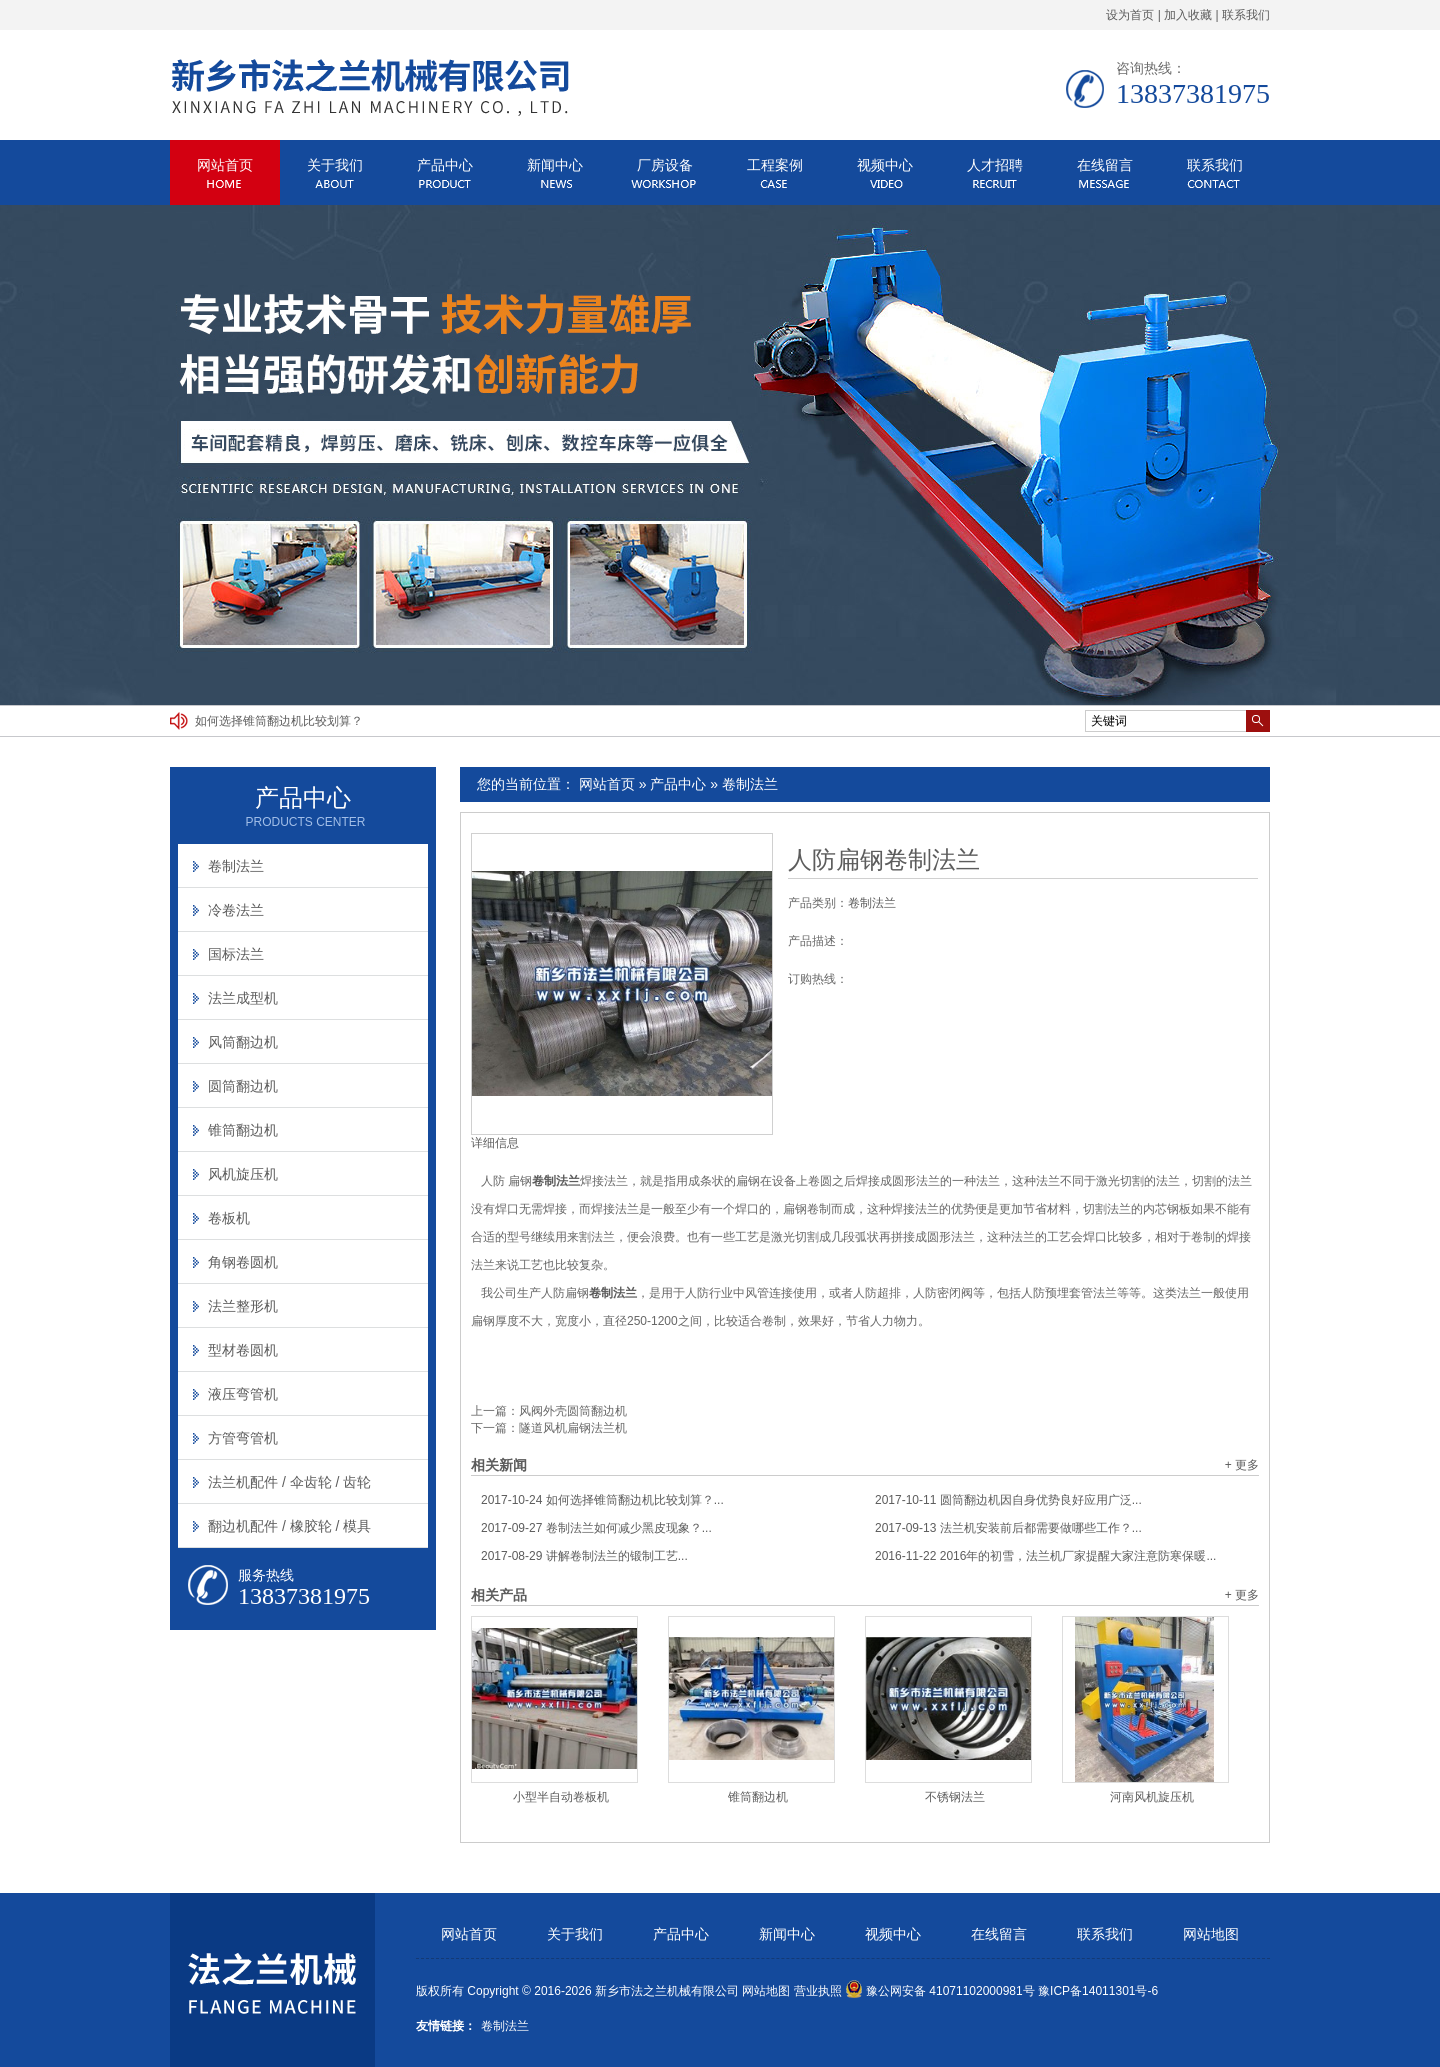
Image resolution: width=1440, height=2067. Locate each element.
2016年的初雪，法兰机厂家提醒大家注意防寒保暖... (1045, 1556)
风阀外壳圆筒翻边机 (573, 1411)
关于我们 (335, 165)
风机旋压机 (243, 1174)
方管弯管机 (243, 1438)
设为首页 (1130, 15)
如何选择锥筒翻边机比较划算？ (279, 721)
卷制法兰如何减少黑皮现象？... (596, 1528)
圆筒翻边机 (243, 1086)
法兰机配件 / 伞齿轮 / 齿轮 (289, 1482)
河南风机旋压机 (1152, 1797)
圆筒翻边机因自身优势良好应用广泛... (1008, 1500)
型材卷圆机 (243, 1350)
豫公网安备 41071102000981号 (940, 1991)
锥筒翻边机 (758, 1797)
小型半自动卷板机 (561, 1797)
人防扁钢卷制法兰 (884, 860)
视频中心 (885, 165)
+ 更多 (1242, 1465)
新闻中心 (555, 165)
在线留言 (1105, 165)
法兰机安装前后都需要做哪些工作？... (1008, 1528)
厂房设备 (665, 165)
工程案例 (775, 165)
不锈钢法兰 (955, 1797)
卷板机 (229, 1218)
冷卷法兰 (236, 910)
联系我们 (1246, 15)
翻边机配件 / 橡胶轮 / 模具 (289, 1526)
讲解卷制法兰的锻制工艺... (584, 1556)
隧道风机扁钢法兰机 (573, 1428)
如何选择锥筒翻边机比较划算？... (602, 1500)
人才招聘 (995, 165)
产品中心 (445, 165)
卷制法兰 (750, 784)
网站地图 (1211, 1934)
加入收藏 (1188, 15)
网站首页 (225, 165)
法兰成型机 (243, 998)
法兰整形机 (243, 1306)
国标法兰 (236, 954)
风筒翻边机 (243, 1042)
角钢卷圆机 (243, 1262)
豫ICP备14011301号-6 (1098, 1991)
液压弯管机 (243, 1394)
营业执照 (818, 1991)
